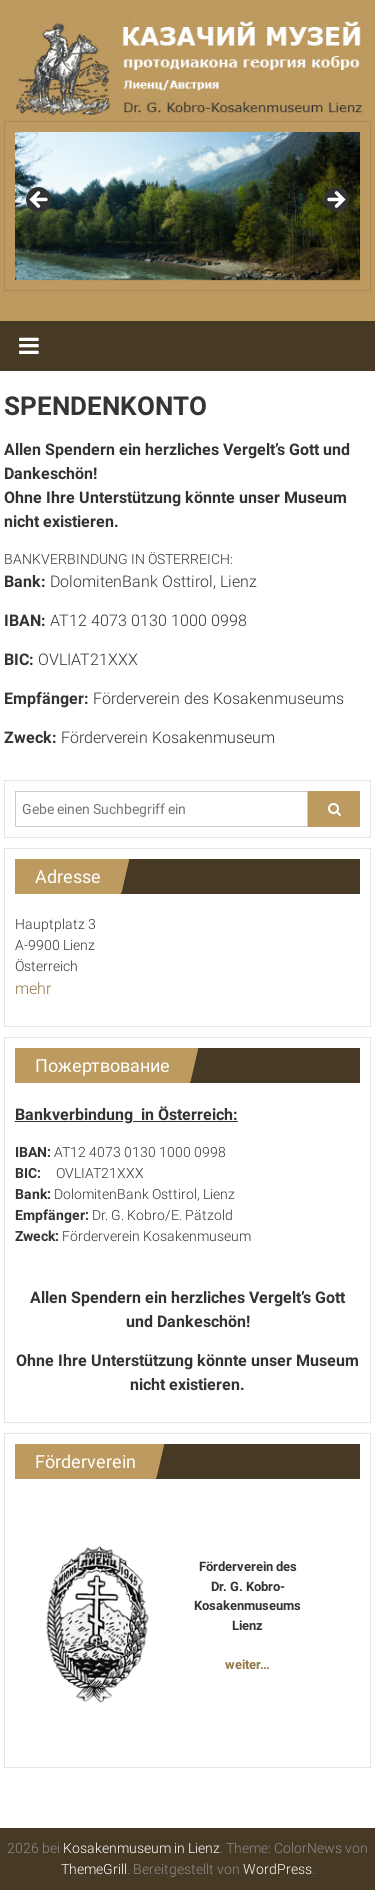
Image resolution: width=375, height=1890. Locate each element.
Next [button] (335, 201)
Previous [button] (40, 201)
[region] (188, 206)
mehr (33, 988)
